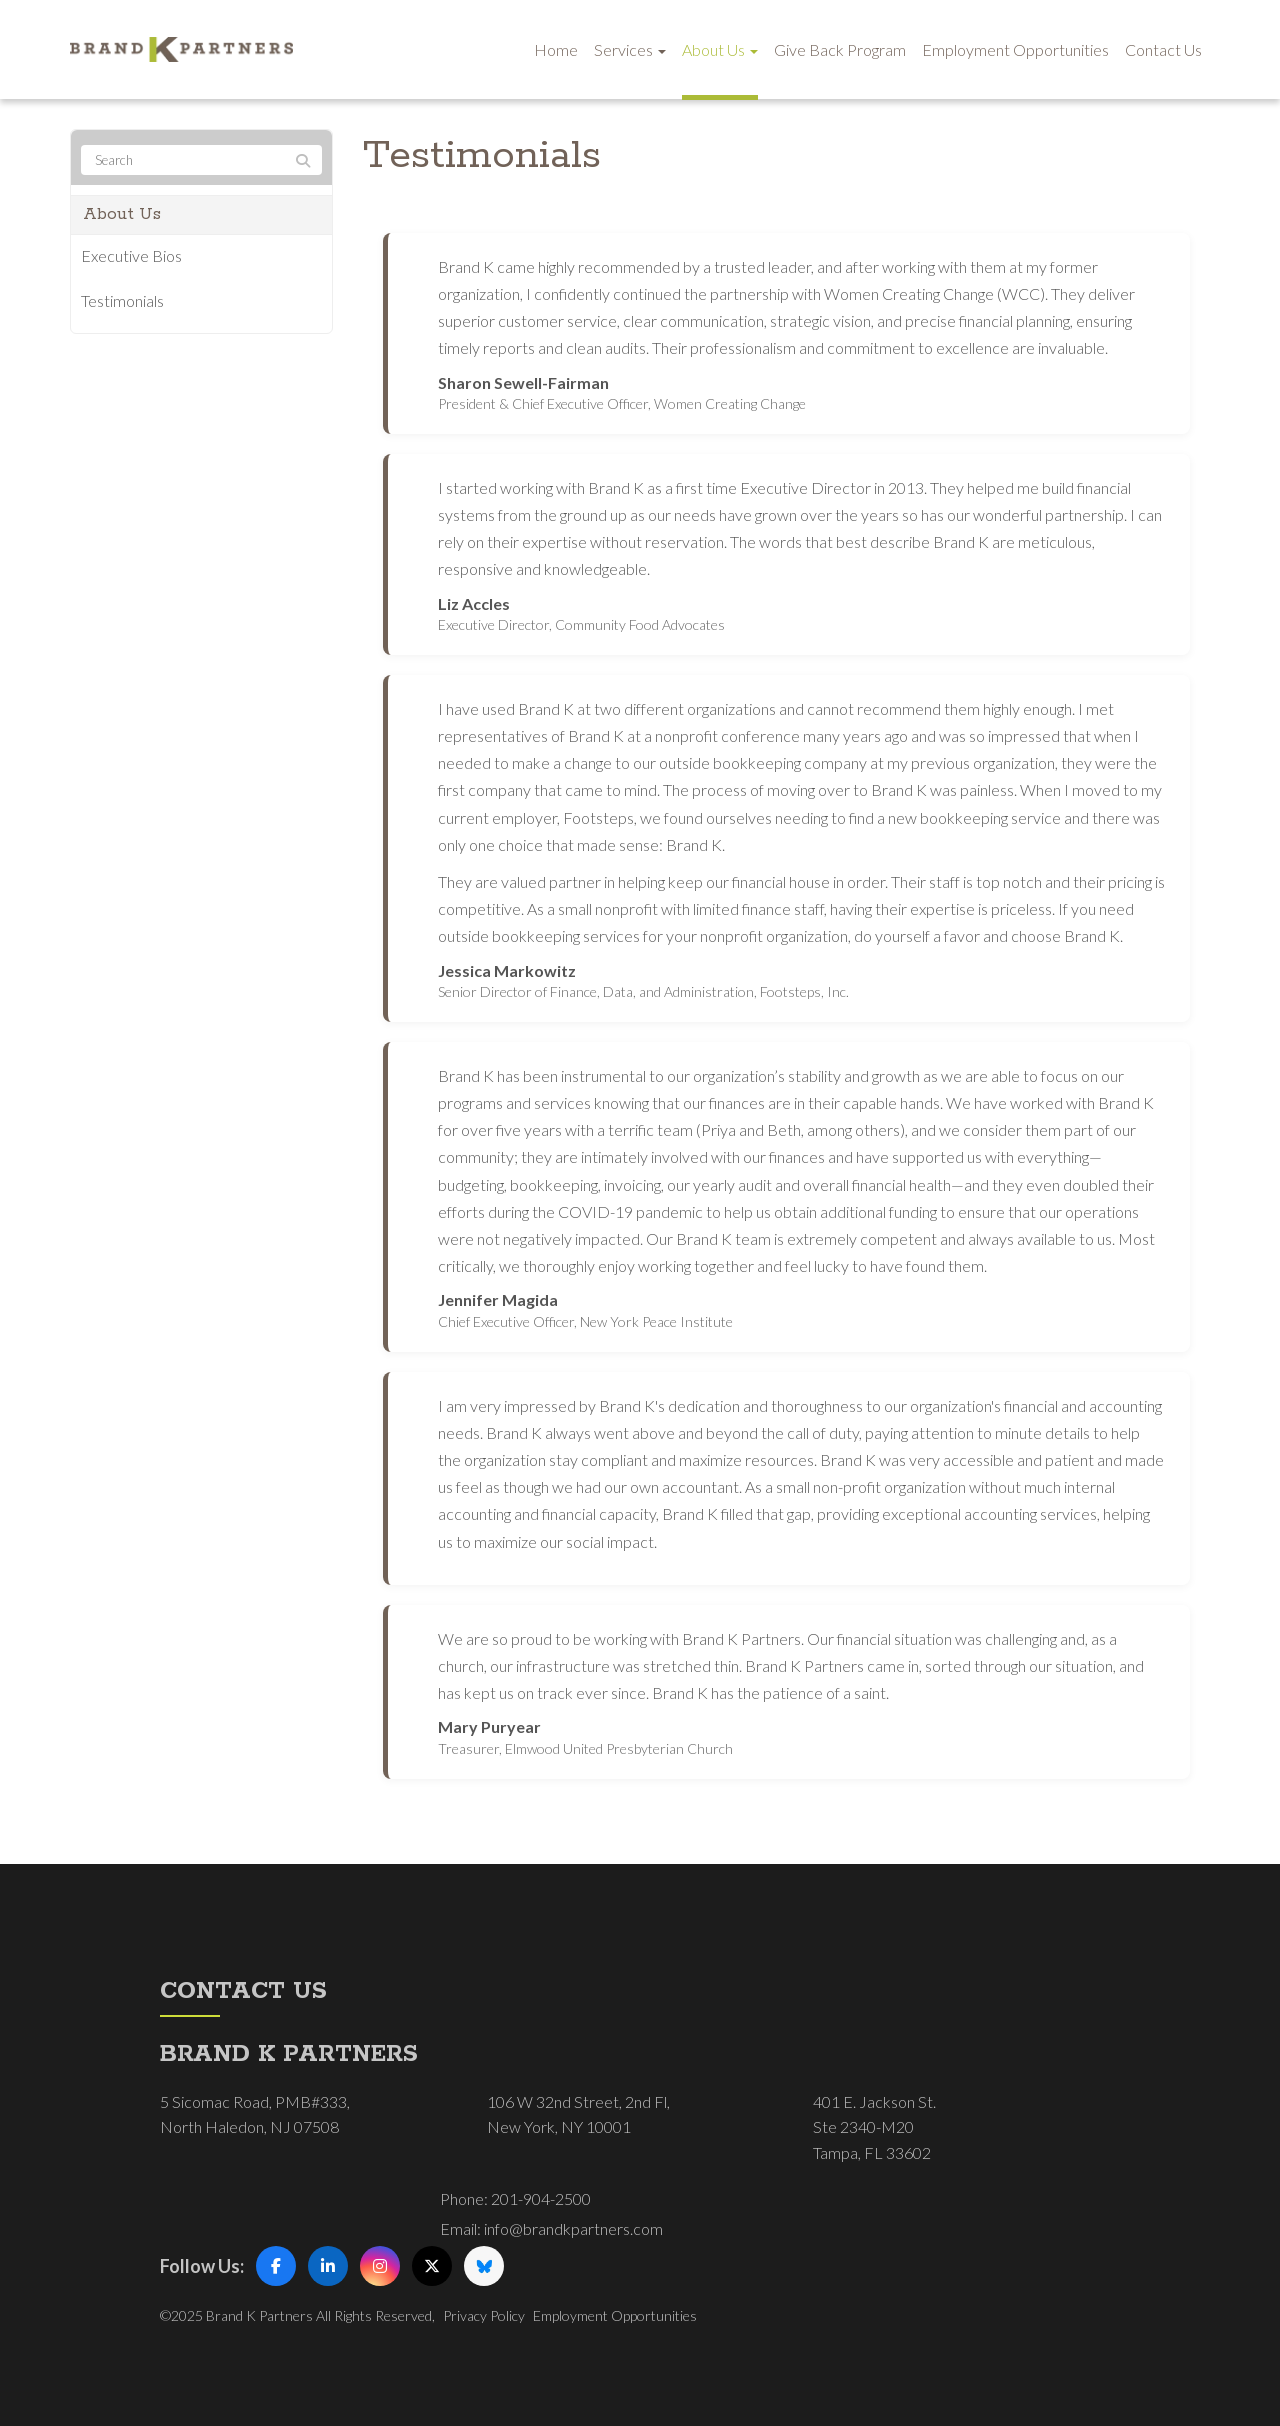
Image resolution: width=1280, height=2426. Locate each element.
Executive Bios (131, 255)
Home (556, 49)
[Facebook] (276, 2266)
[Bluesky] (484, 2266)
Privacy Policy (484, 2315)
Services (630, 49)
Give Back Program (840, 49)
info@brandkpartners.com (573, 2228)
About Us (720, 49)
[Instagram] (380, 2266)
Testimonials (122, 300)
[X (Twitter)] (432, 2266)
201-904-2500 (541, 2198)
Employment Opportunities (1015, 49)
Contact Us (1163, 49)
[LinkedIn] (328, 2266)
